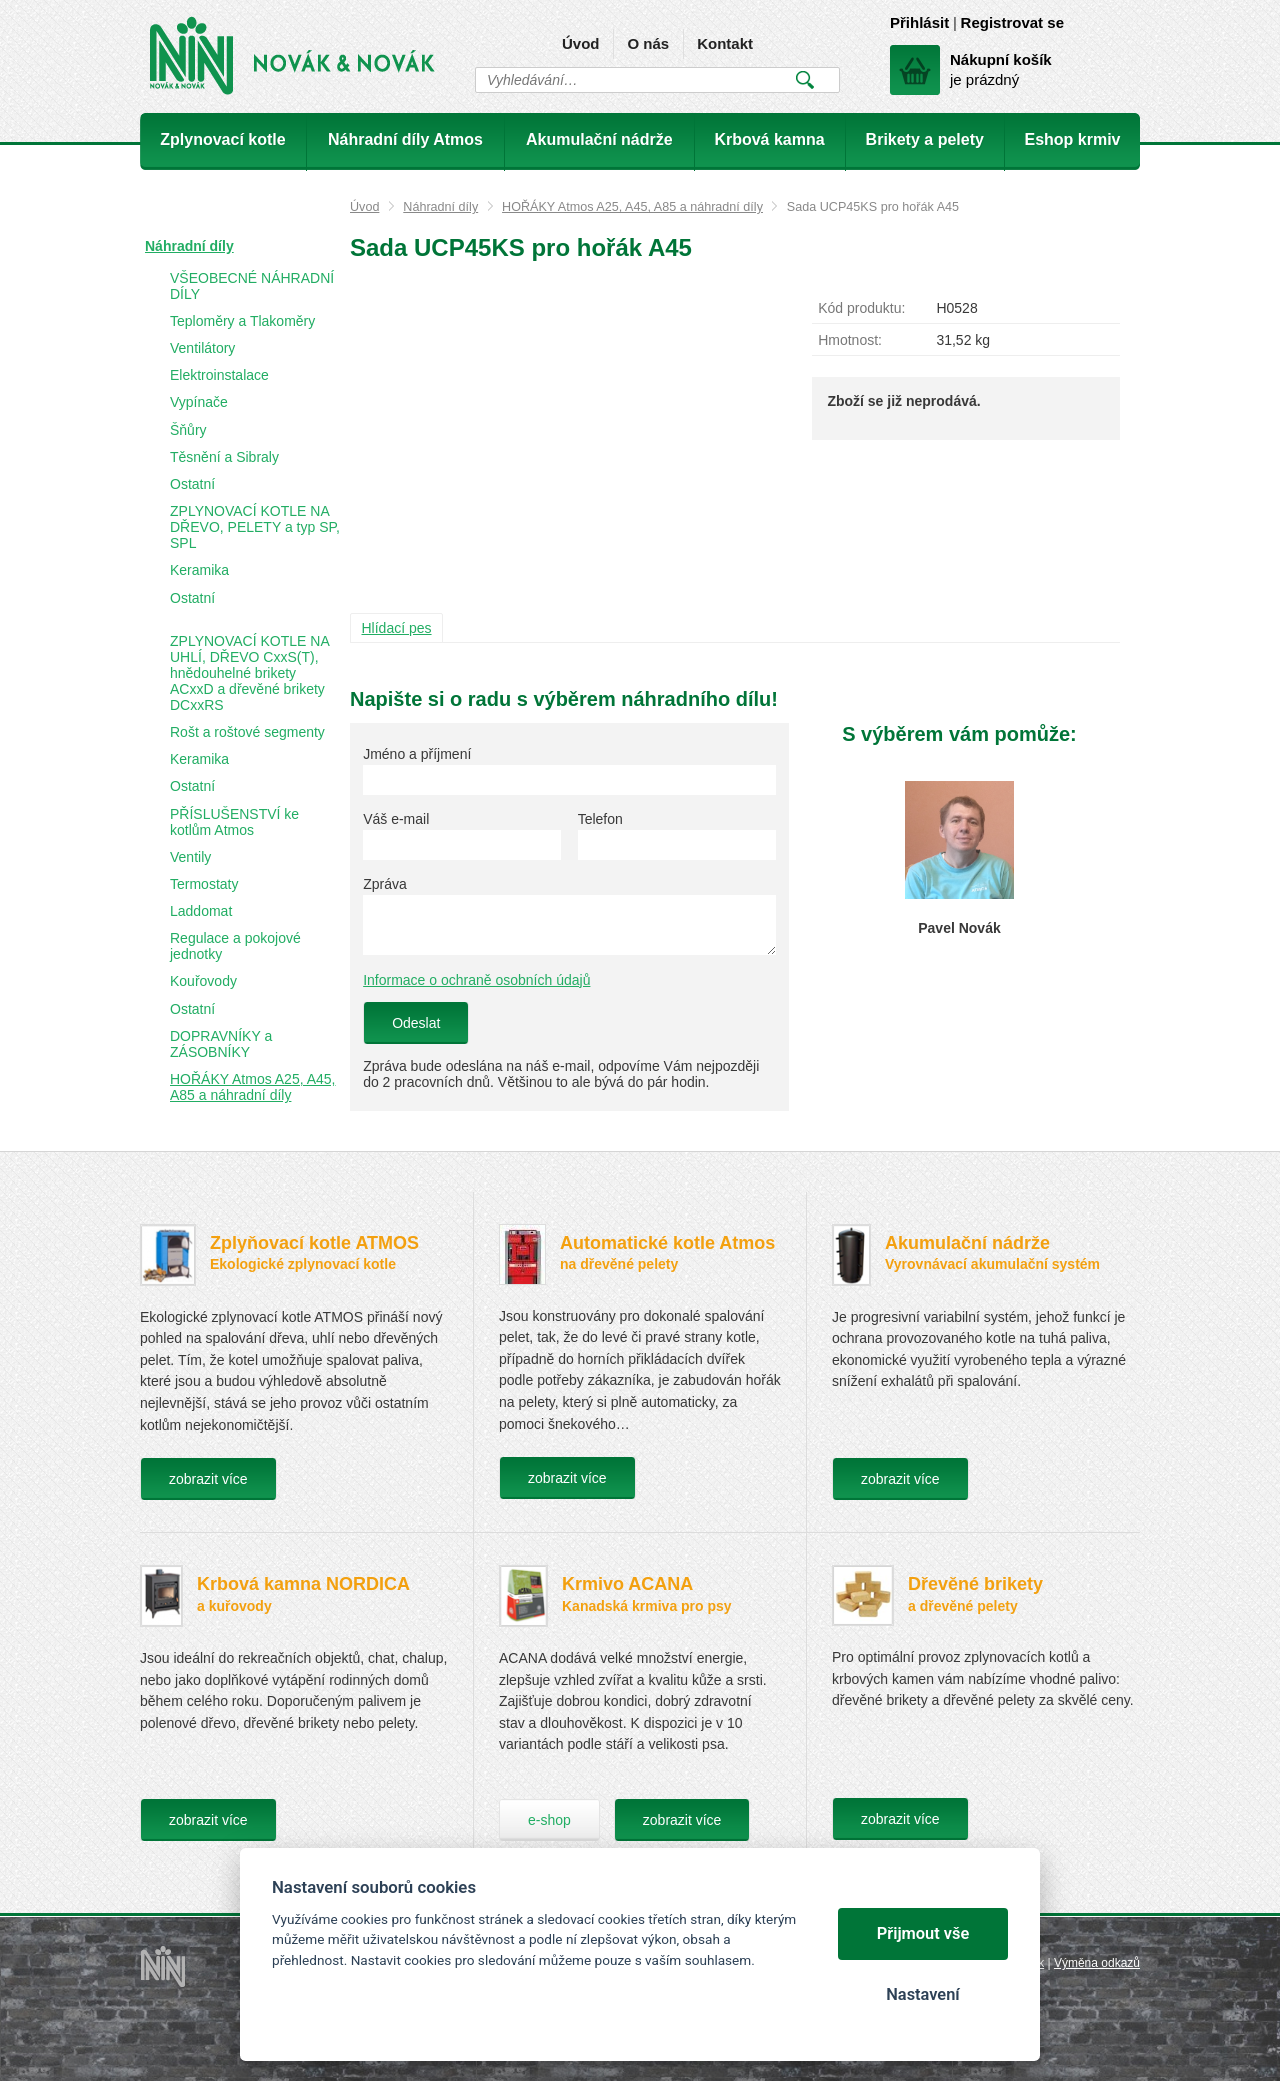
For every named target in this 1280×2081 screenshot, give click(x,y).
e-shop (549, 1820)
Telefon (600, 819)
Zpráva (385, 884)
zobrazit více (208, 1479)
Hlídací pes (397, 628)
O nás (648, 43)
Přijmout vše (923, 1933)
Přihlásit (919, 22)
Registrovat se (1012, 22)
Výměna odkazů (1097, 1963)
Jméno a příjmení (417, 754)
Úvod (581, 43)
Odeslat (416, 1023)
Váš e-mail (396, 819)
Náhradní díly (440, 207)
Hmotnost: (850, 340)
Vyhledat (804, 80)
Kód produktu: (861, 308)
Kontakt (725, 43)
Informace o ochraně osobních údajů (476, 980)
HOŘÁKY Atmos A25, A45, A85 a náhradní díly (632, 207)
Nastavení (922, 1994)
